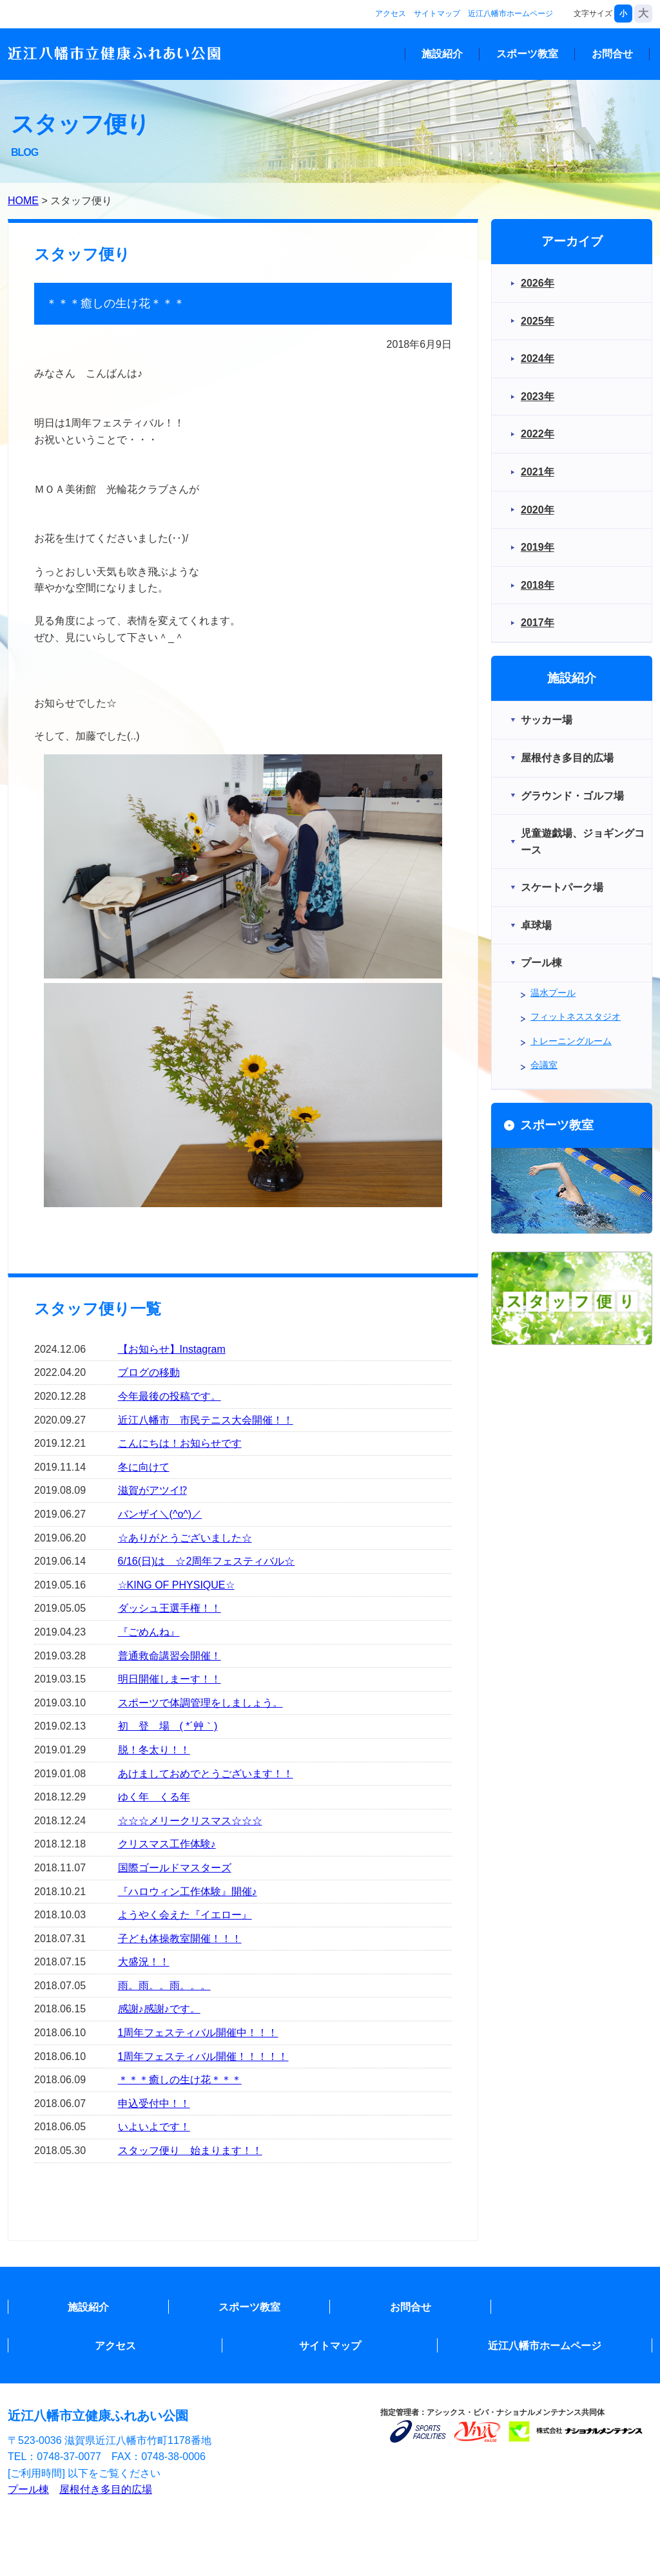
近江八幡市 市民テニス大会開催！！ (205, 1420)
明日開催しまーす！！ (169, 1679)
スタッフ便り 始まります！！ (190, 2150)
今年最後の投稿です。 (169, 1396)
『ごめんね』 (149, 1632)
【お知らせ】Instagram (172, 1349)
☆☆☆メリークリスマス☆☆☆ (190, 1820)
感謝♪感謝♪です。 (159, 2008)
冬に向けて (144, 1467)
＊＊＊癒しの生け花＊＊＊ (180, 2079)
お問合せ (612, 53)
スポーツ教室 (527, 53)
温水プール (553, 992)
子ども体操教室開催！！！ (180, 1938)
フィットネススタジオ (575, 1016)
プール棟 (28, 2489)
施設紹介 (442, 53)
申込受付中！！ (154, 2103)
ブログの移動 (149, 1372)
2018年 (537, 585)
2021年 (537, 471)
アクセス (390, 13)
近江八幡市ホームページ (510, 13)
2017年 (537, 622)
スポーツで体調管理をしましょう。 (200, 1702)
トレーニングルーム (571, 1041)
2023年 (537, 396)
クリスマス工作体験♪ (167, 1843)
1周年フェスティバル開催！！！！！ (203, 2056)
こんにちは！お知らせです (180, 1443)
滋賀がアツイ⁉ (152, 1490)
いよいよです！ (154, 2126)
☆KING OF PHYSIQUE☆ (176, 1584)
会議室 (544, 1065)
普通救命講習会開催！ (169, 1655)
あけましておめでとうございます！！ (205, 1773)
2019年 (537, 547)
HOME (23, 200)
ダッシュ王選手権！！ (169, 1608)
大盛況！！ (144, 1961)
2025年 (537, 321)
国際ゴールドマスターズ (174, 1867)
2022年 (537, 433)
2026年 (537, 283)
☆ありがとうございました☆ (185, 1537)
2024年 (537, 358)
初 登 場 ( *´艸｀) (168, 1726)
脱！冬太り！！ (154, 1749)
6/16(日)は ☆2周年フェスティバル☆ (206, 1561)
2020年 (537, 509)
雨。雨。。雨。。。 (164, 1985)
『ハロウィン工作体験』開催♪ (187, 1891)
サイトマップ (437, 13)
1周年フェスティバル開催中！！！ (198, 2032)
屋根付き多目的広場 (105, 2489)
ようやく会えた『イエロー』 (185, 1914)
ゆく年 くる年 (154, 1796)
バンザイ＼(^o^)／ (160, 1514)
